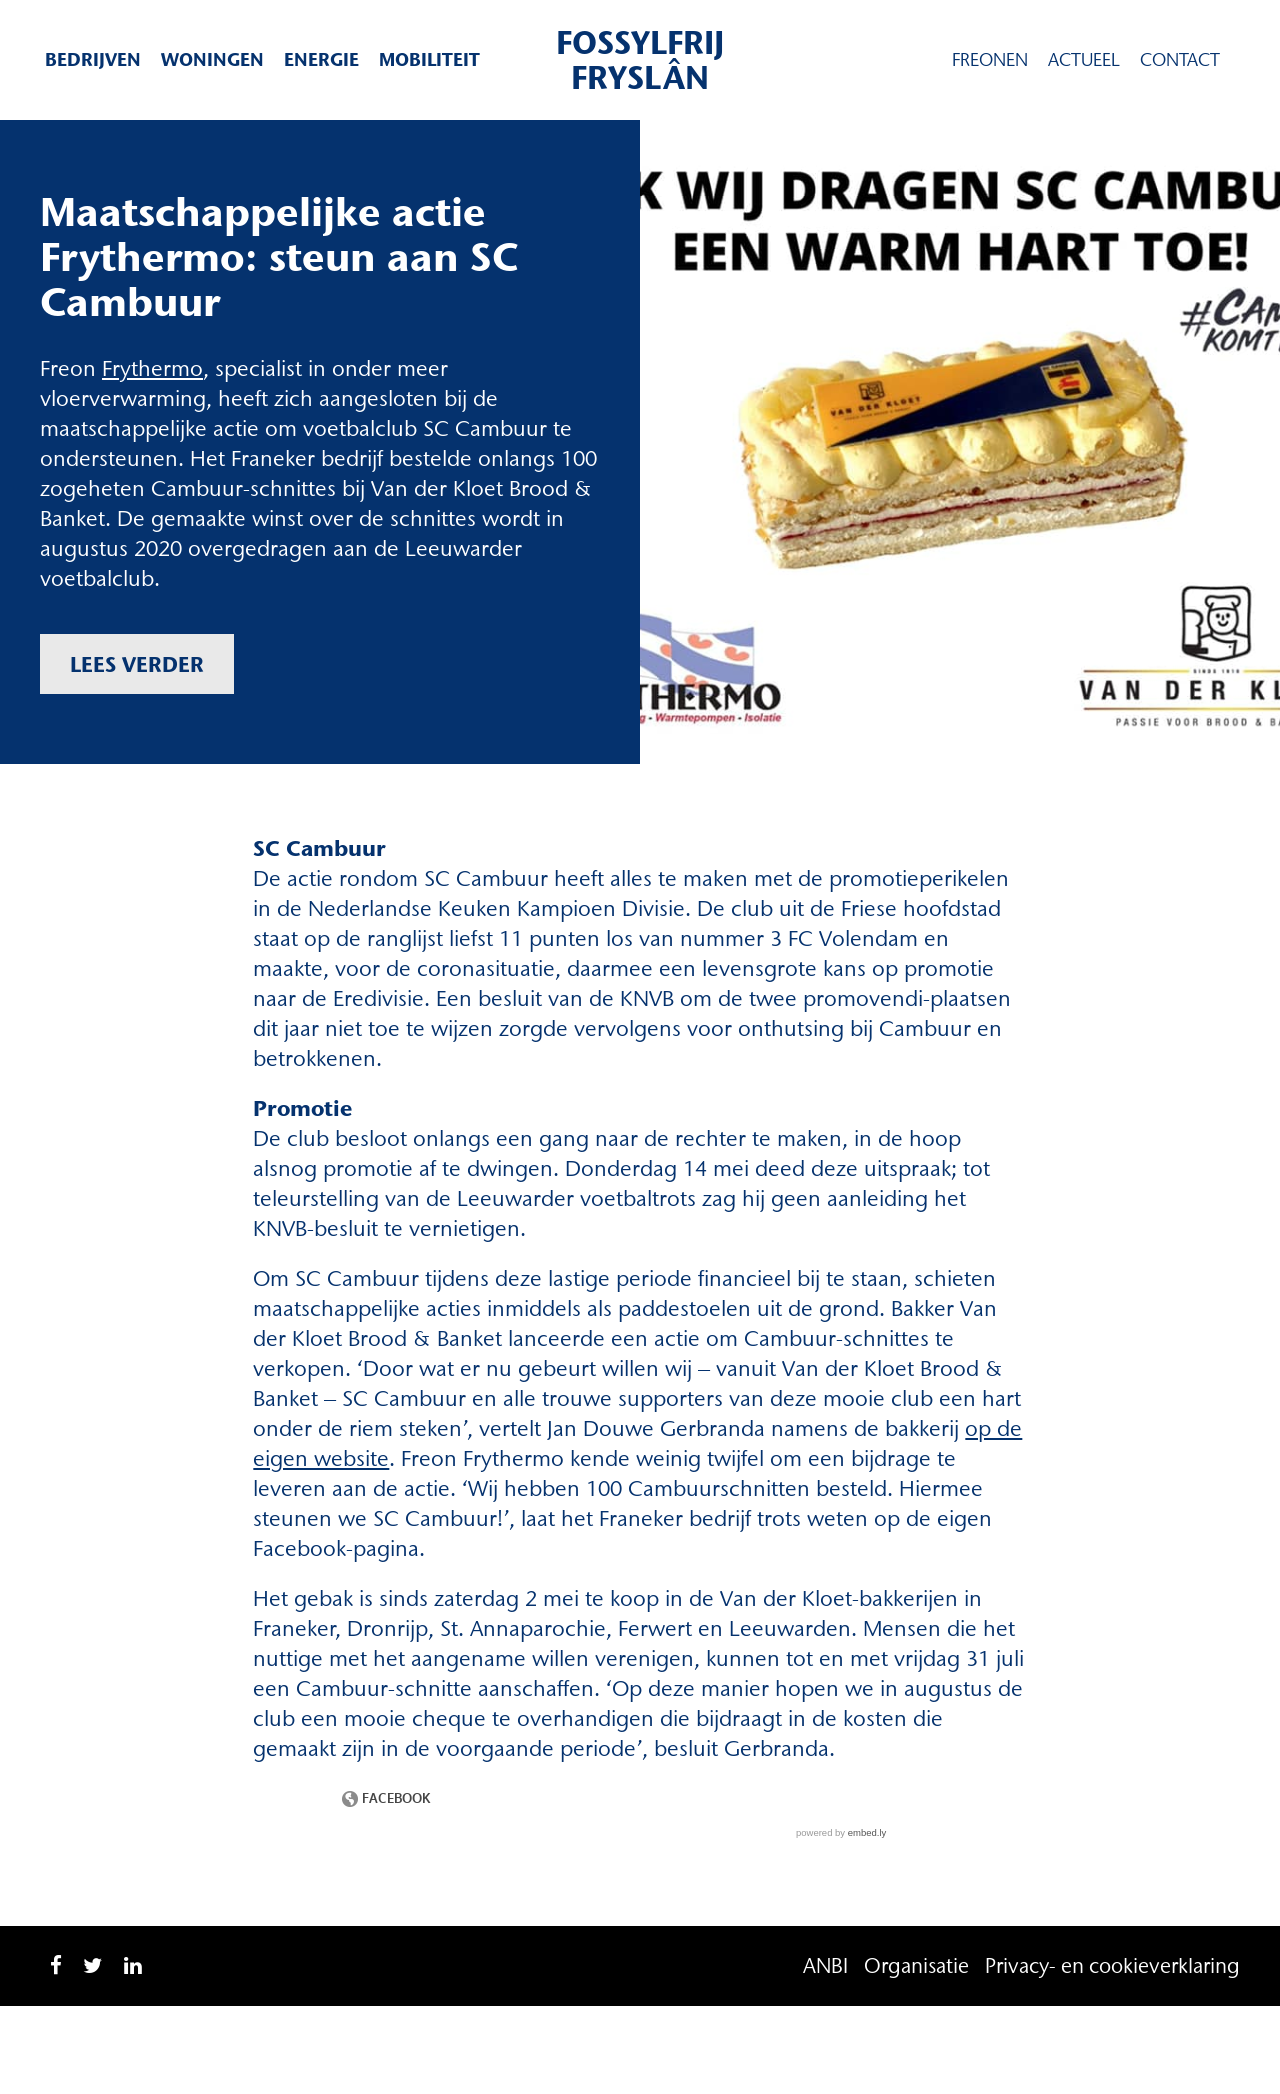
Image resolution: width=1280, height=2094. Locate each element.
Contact (1180, 60)
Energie (321, 59)
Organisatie (916, 1965)
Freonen (990, 60)
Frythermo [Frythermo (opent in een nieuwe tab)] (152, 368)
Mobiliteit (429, 59)
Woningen (212, 59)
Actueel (1084, 60)
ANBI (825, 1965)
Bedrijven (93, 59)
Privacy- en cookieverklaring (1112, 1965)
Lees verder (137, 664)
